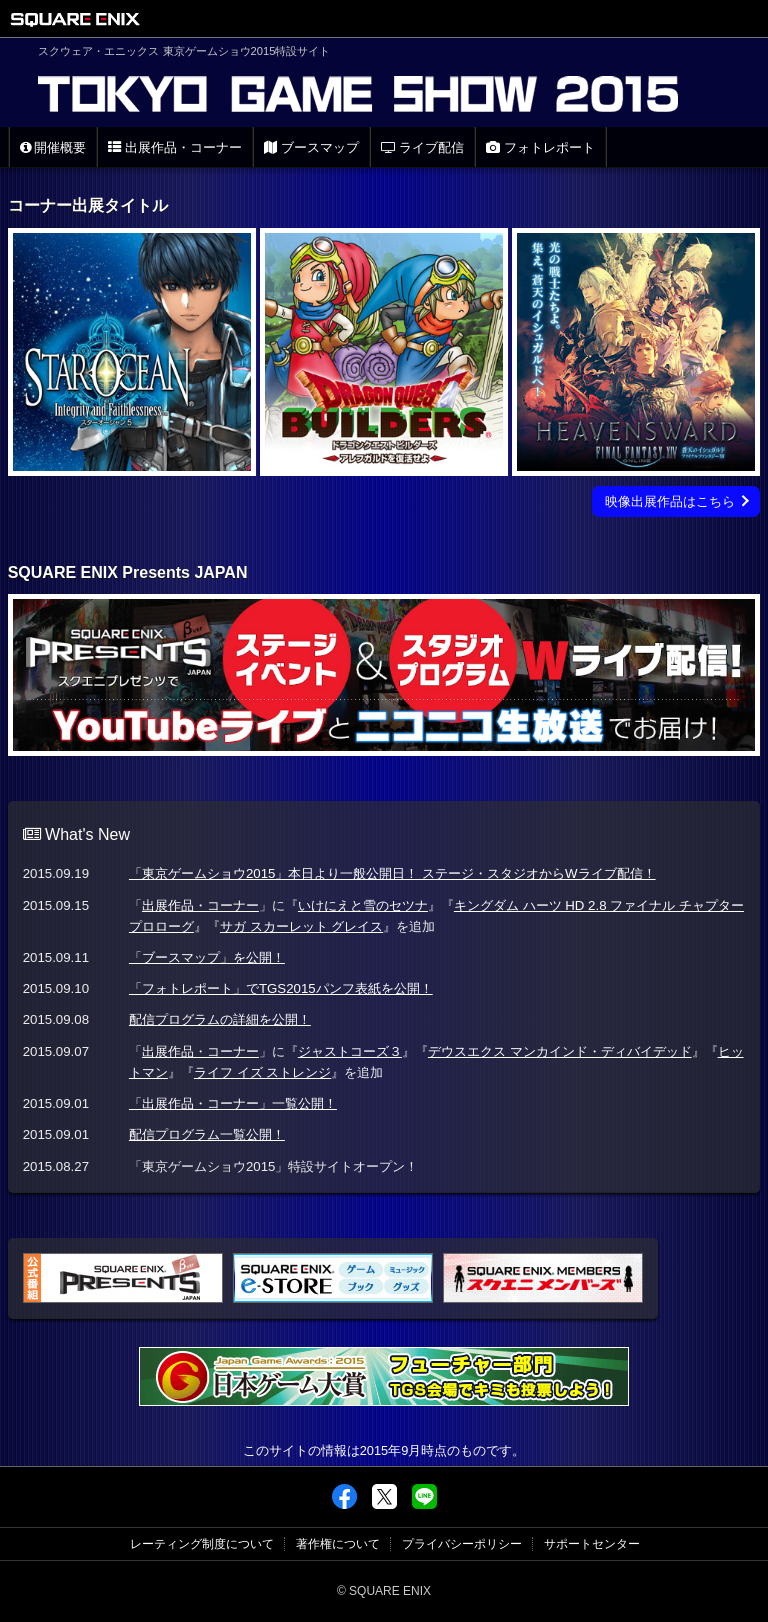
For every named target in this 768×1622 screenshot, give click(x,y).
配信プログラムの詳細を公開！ (220, 1019)
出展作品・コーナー (175, 147)
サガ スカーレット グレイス (301, 926)
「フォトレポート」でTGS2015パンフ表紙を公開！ (281, 988)
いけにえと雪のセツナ (363, 905)
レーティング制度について (202, 1544)
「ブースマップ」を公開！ (207, 957)
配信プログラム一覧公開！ (207, 1134)
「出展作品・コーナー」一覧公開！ (233, 1103)
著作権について (338, 1544)
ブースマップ (311, 147)
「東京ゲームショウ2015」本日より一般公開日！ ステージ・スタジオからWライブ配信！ (392, 873)
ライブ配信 (423, 147)
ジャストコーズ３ (350, 1051)
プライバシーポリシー (462, 1544)
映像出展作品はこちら (670, 501)
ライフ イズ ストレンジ (262, 1072)
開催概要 (53, 147)
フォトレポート (540, 147)
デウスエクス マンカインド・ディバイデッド (560, 1051)
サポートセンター (592, 1544)
